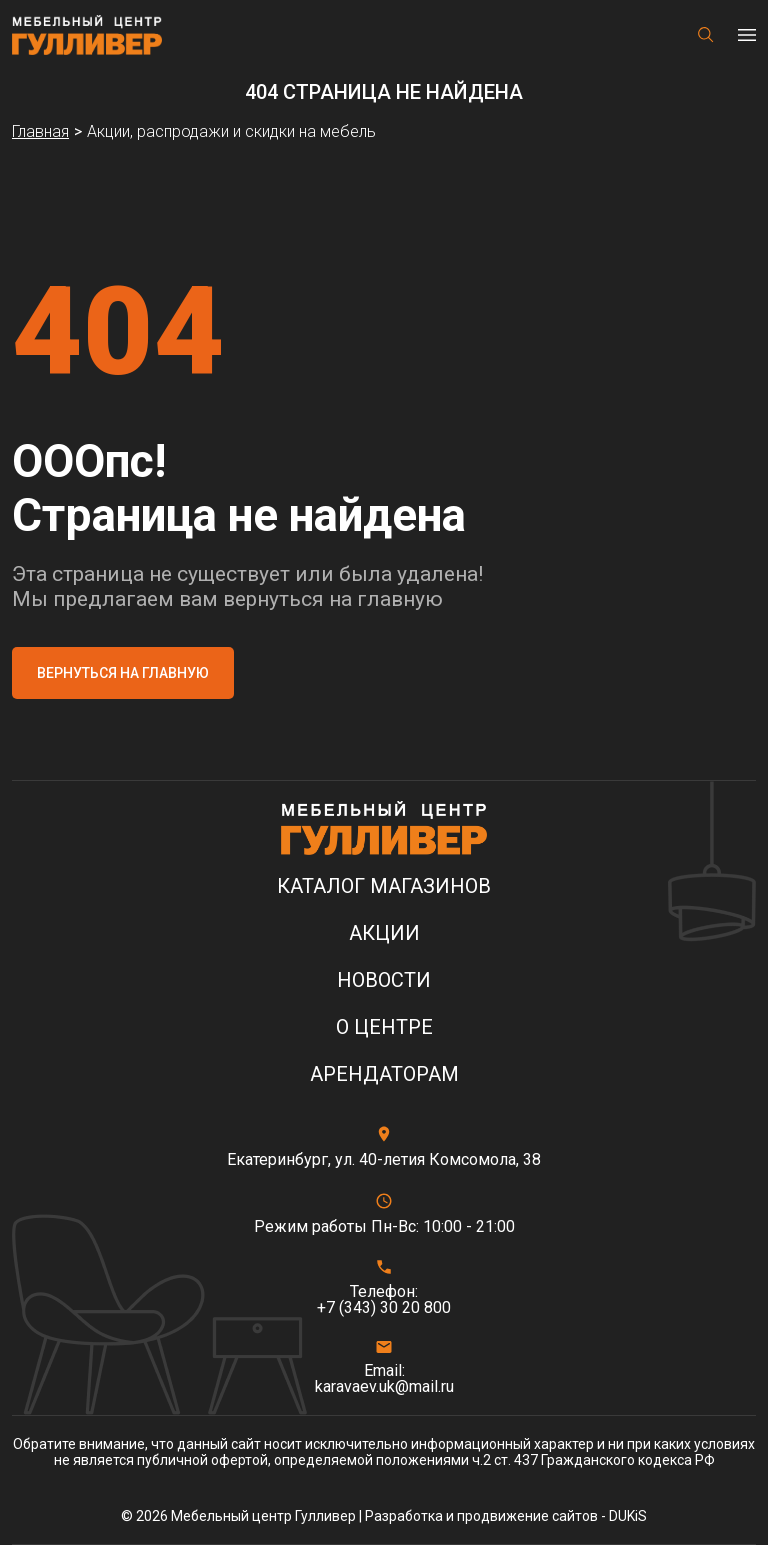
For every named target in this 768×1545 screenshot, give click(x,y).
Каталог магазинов (384, 886)
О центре (384, 1027)
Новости (384, 980)
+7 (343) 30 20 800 (384, 1308)
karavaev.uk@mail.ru (384, 1387)
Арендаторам (384, 1074)
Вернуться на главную (123, 673)
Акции (384, 933)
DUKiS (628, 1516)
